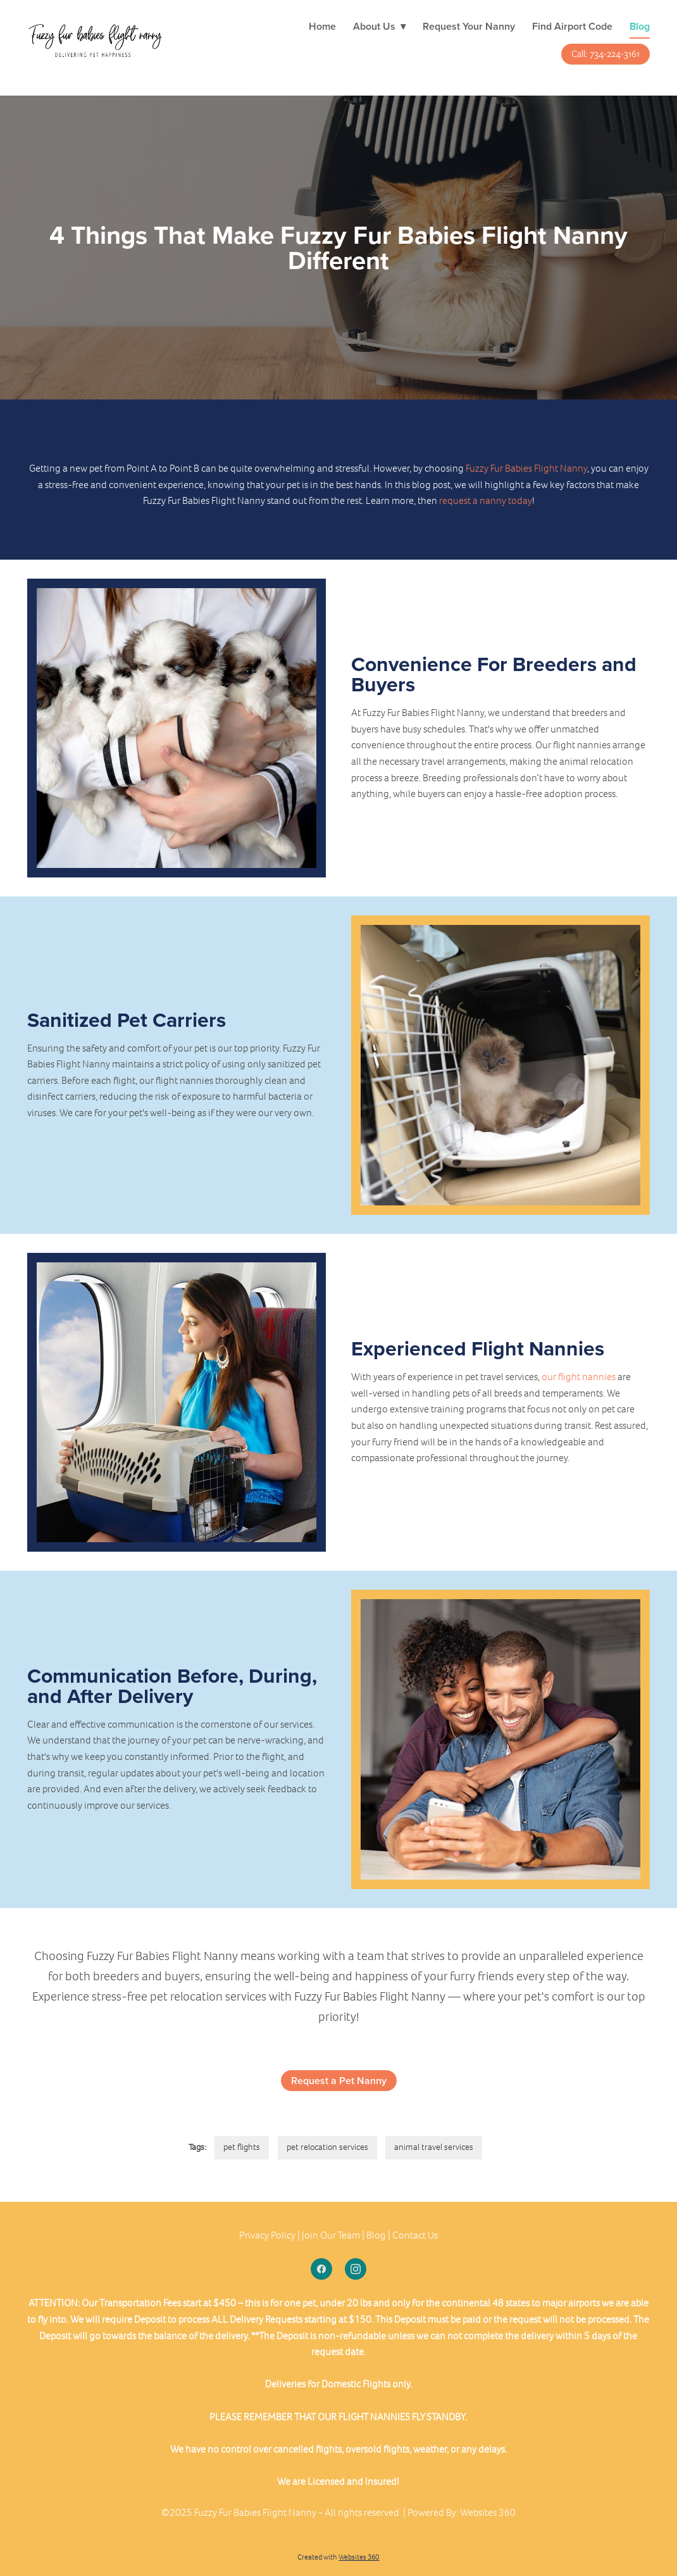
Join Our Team (331, 2235)
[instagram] (355, 2269)
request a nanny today (485, 500)
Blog (640, 26)
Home (322, 26)
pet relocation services (327, 2147)
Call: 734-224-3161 (605, 54)
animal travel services (433, 2147)
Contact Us (415, 2235)
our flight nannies (579, 1376)
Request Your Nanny (469, 26)
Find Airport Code (572, 26)
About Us (379, 26)
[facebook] (321, 2269)
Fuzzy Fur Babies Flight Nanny (526, 468)
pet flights (241, 2147)
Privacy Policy (267, 2235)
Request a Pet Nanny (339, 2080)
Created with (338, 2557)
